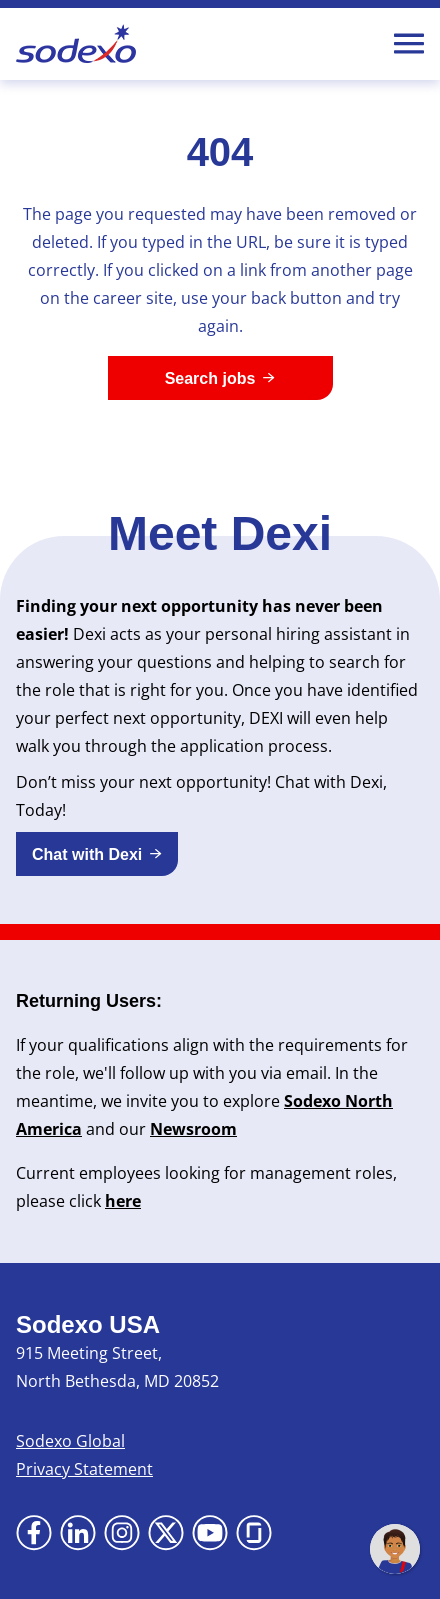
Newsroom (193, 1129)
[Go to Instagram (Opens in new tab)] (122, 1533)
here (123, 1201)
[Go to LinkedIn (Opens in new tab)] (78, 1533)
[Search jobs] (220, 378)
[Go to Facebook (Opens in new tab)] (34, 1533)
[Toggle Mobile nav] (409, 44)
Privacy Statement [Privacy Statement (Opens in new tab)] (84, 1469)
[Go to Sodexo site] (76, 44)
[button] (97, 854)
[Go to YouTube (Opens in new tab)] (210, 1533)
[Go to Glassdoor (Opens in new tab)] (254, 1533)
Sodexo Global (70, 1441)
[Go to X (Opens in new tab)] (166, 1533)
